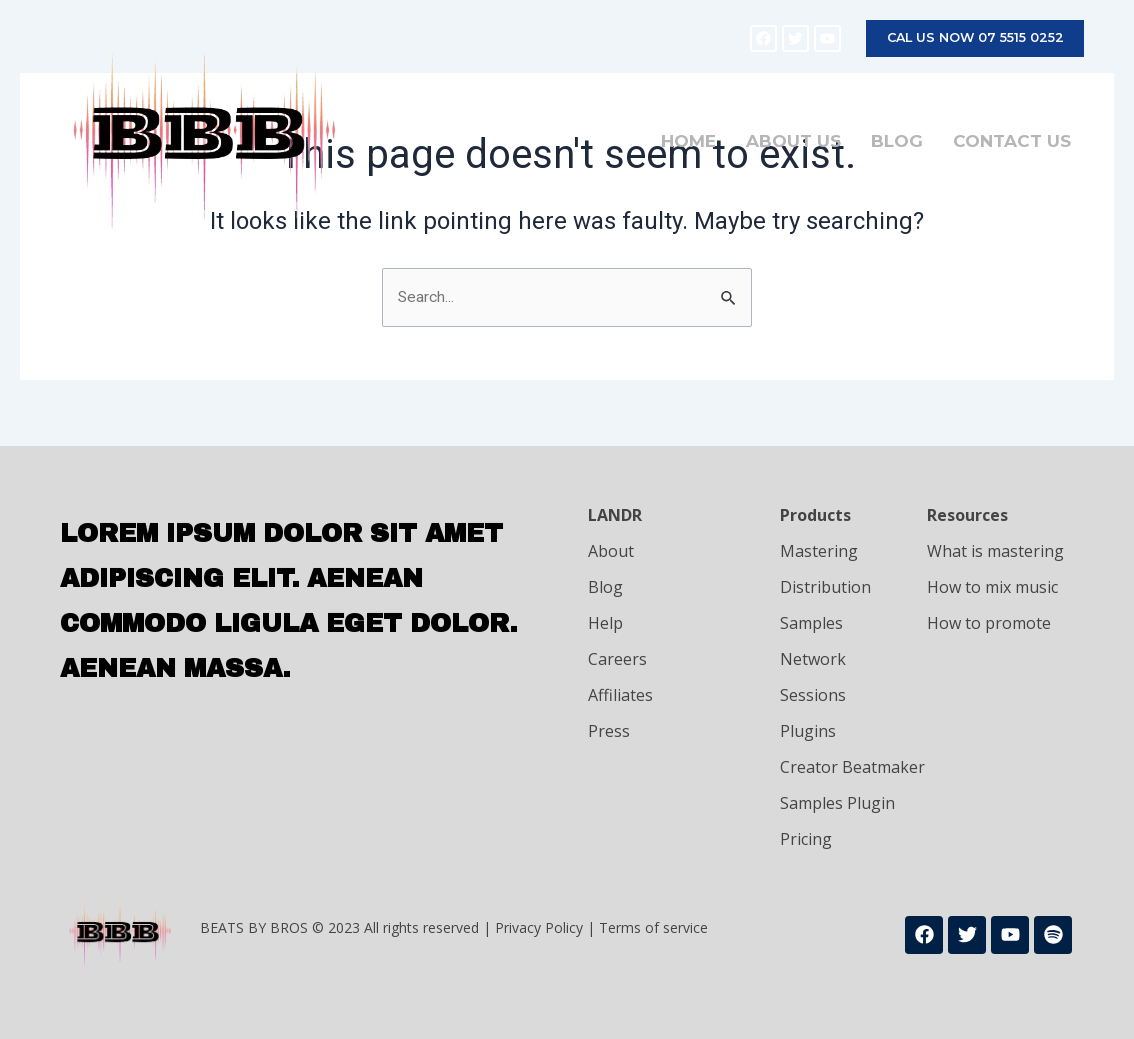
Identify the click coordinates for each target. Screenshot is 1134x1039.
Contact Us (1010, 142)
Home (686, 142)
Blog (895, 142)
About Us (791, 142)
